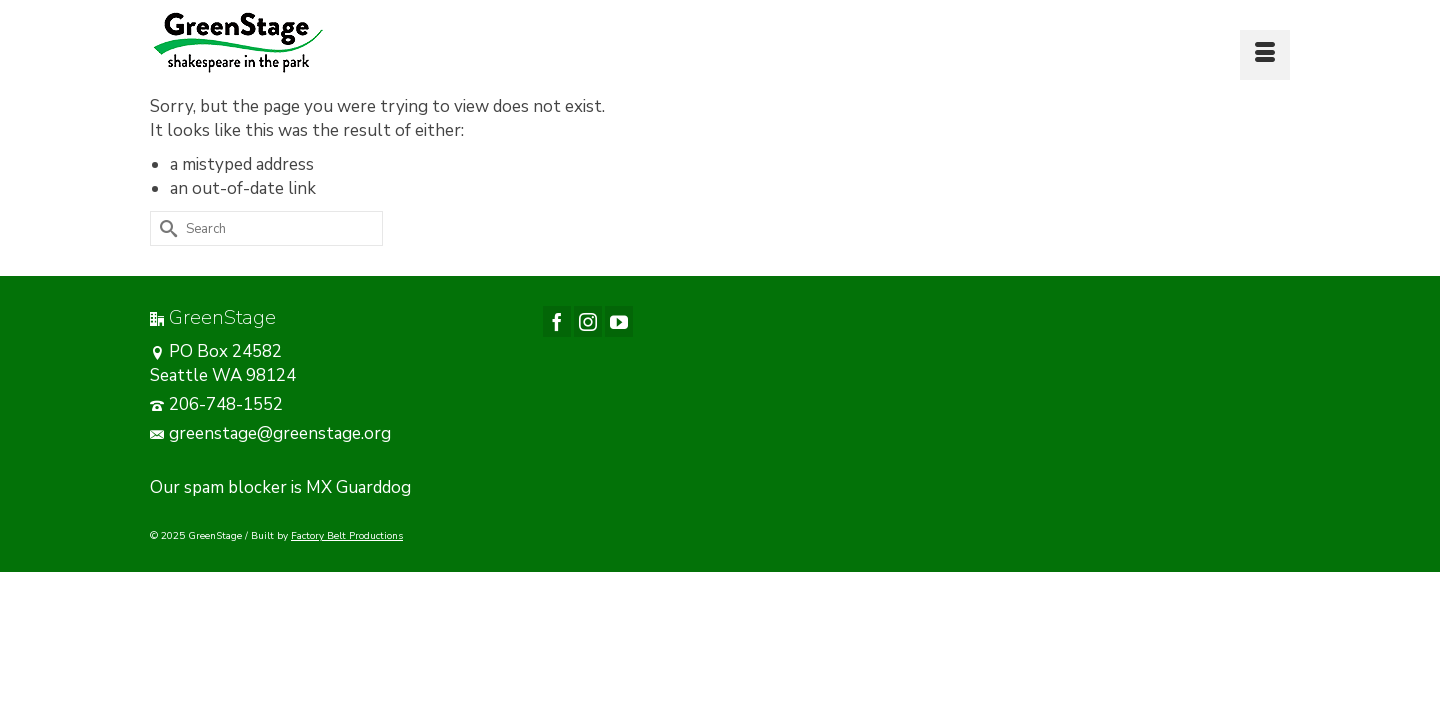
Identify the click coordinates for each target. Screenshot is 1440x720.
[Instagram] (588, 371)
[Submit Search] (165, 278)
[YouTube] (619, 371)
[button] (566, 87)
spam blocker (235, 537)
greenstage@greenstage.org (270, 483)
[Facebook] (557, 371)
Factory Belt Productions (347, 586)
